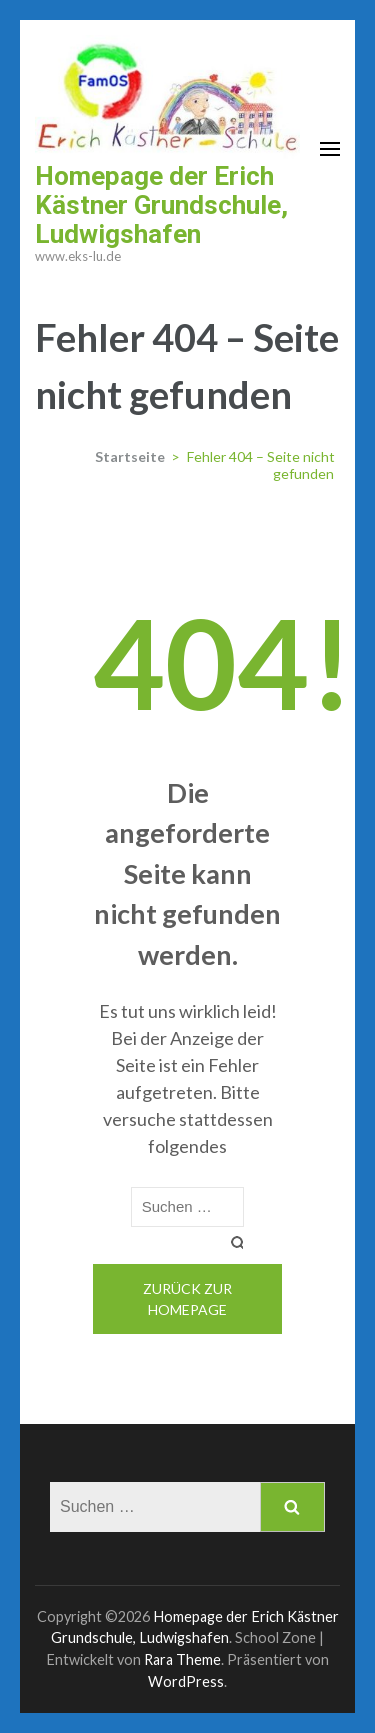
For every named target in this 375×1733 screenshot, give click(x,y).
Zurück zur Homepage (187, 1299)
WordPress (186, 1681)
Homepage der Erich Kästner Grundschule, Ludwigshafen (161, 205)
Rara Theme (182, 1659)
